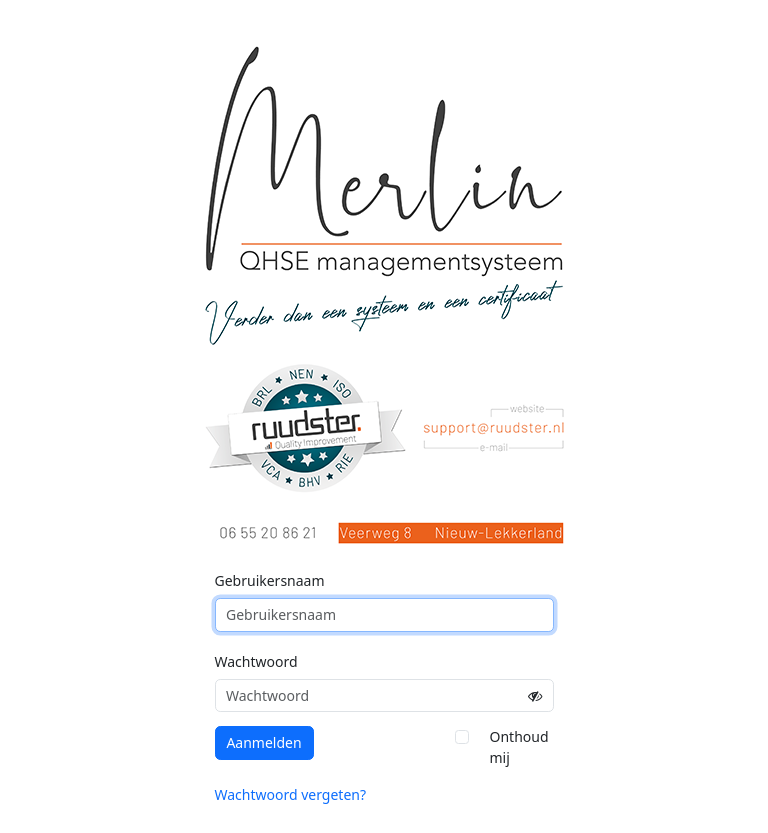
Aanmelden (263, 742)
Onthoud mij (519, 747)
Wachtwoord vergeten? (291, 794)
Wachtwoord (256, 661)
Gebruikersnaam (270, 580)
